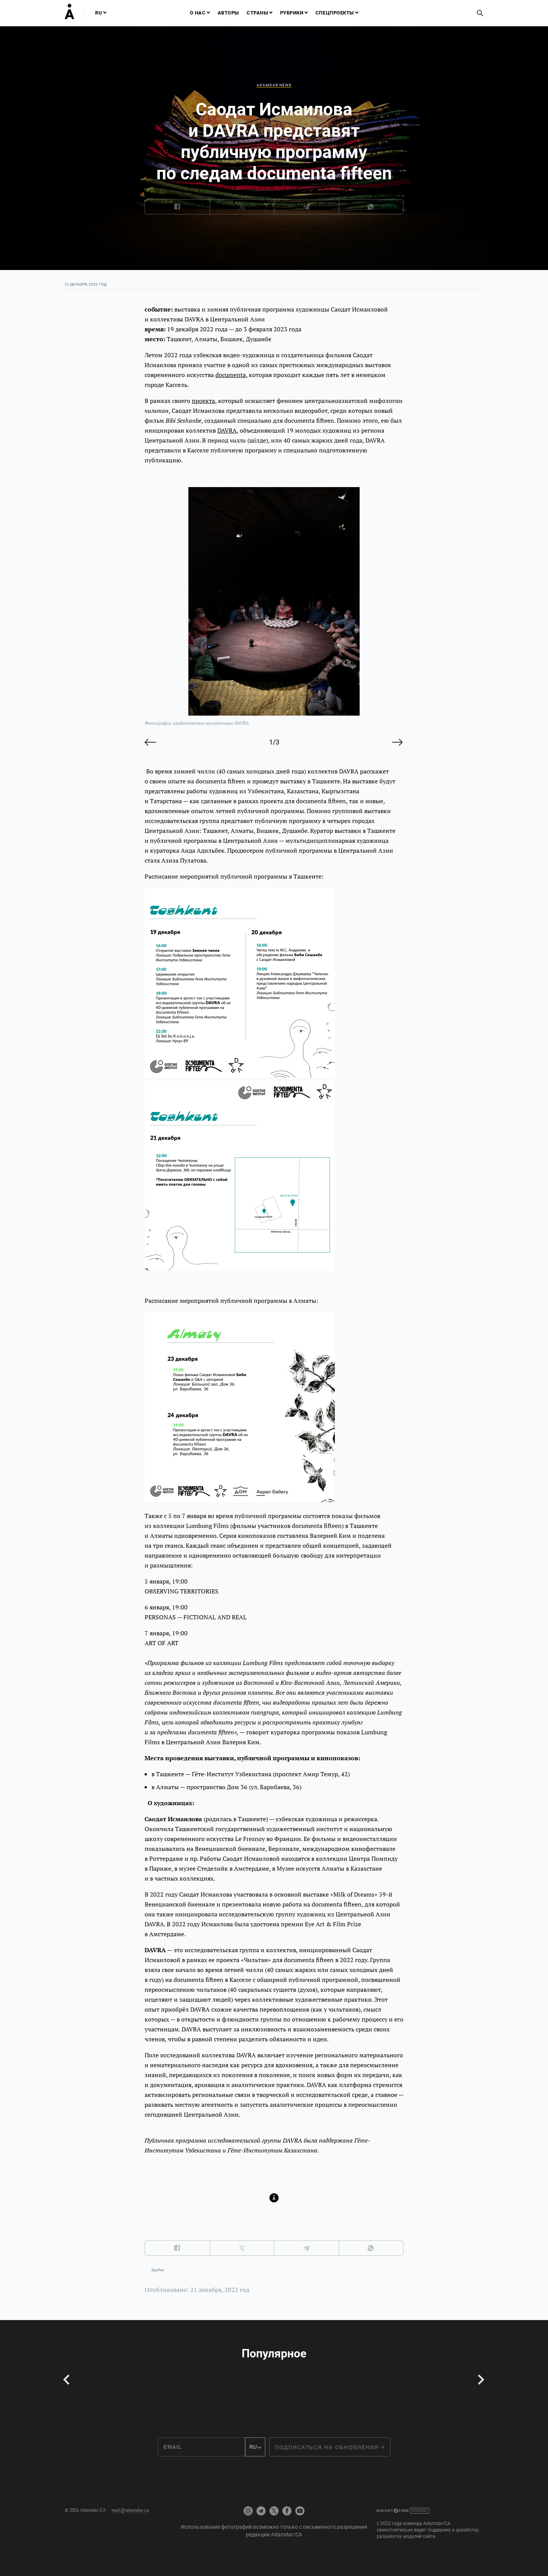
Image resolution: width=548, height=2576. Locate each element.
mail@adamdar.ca (130, 2510)
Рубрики (292, 13)
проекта (203, 400)
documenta (230, 375)
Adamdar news (274, 85)
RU (98, 13)
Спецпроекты (334, 13)
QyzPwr (157, 2270)
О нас (198, 13)
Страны (257, 13)
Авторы (228, 13)
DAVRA (227, 430)
